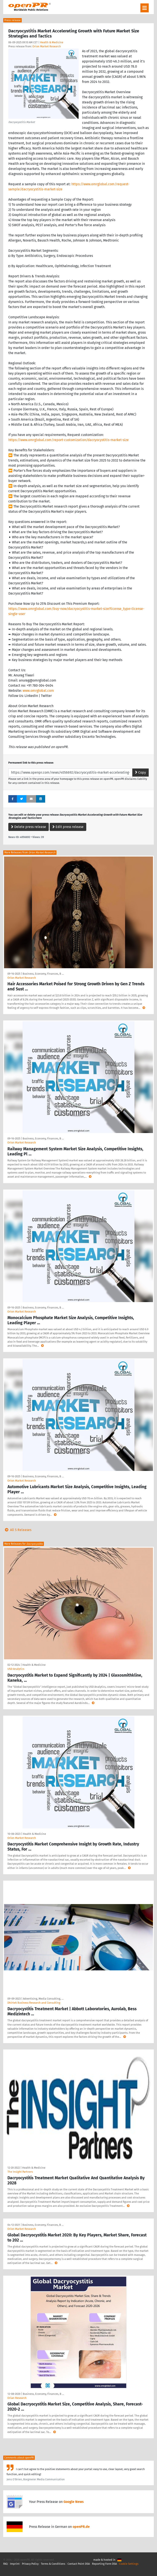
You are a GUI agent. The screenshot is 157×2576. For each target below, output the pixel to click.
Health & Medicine (51, 42)
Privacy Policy (30, 2563)
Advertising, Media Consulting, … (43, 1998)
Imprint (15, 2563)
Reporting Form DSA (104, 2563)
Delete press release (28, 827)
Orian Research (17, 2397)
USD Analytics (15, 1668)
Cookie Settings (128, 2563)
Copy (140, 772)
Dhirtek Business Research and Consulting (33, 2002)
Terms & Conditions (53, 2563)
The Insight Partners (20, 2171)
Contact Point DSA (79, 2563)
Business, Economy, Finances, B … (43, 973)
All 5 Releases (17, 1530)
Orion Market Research (46, 46)
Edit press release (68, 827)
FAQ (5, 2563)
